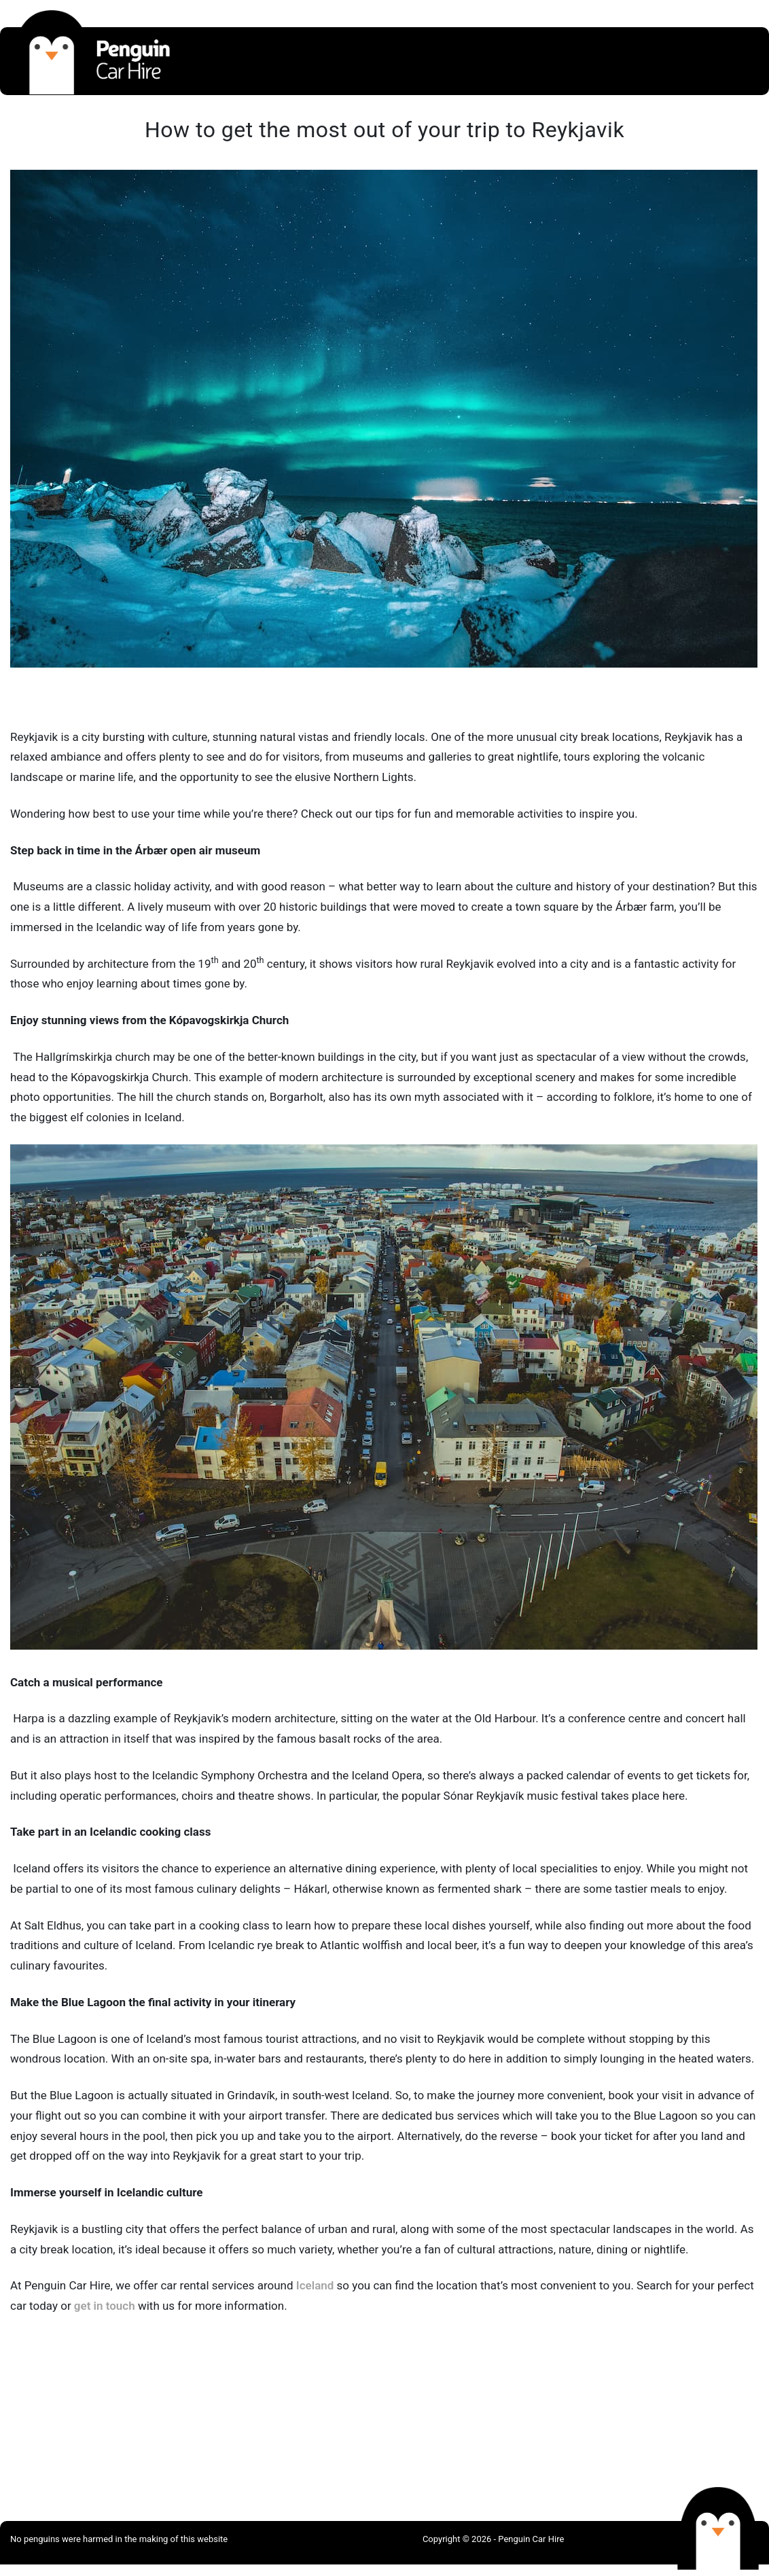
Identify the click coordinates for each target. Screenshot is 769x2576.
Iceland (315, 2285)
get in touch (104, 2305)
